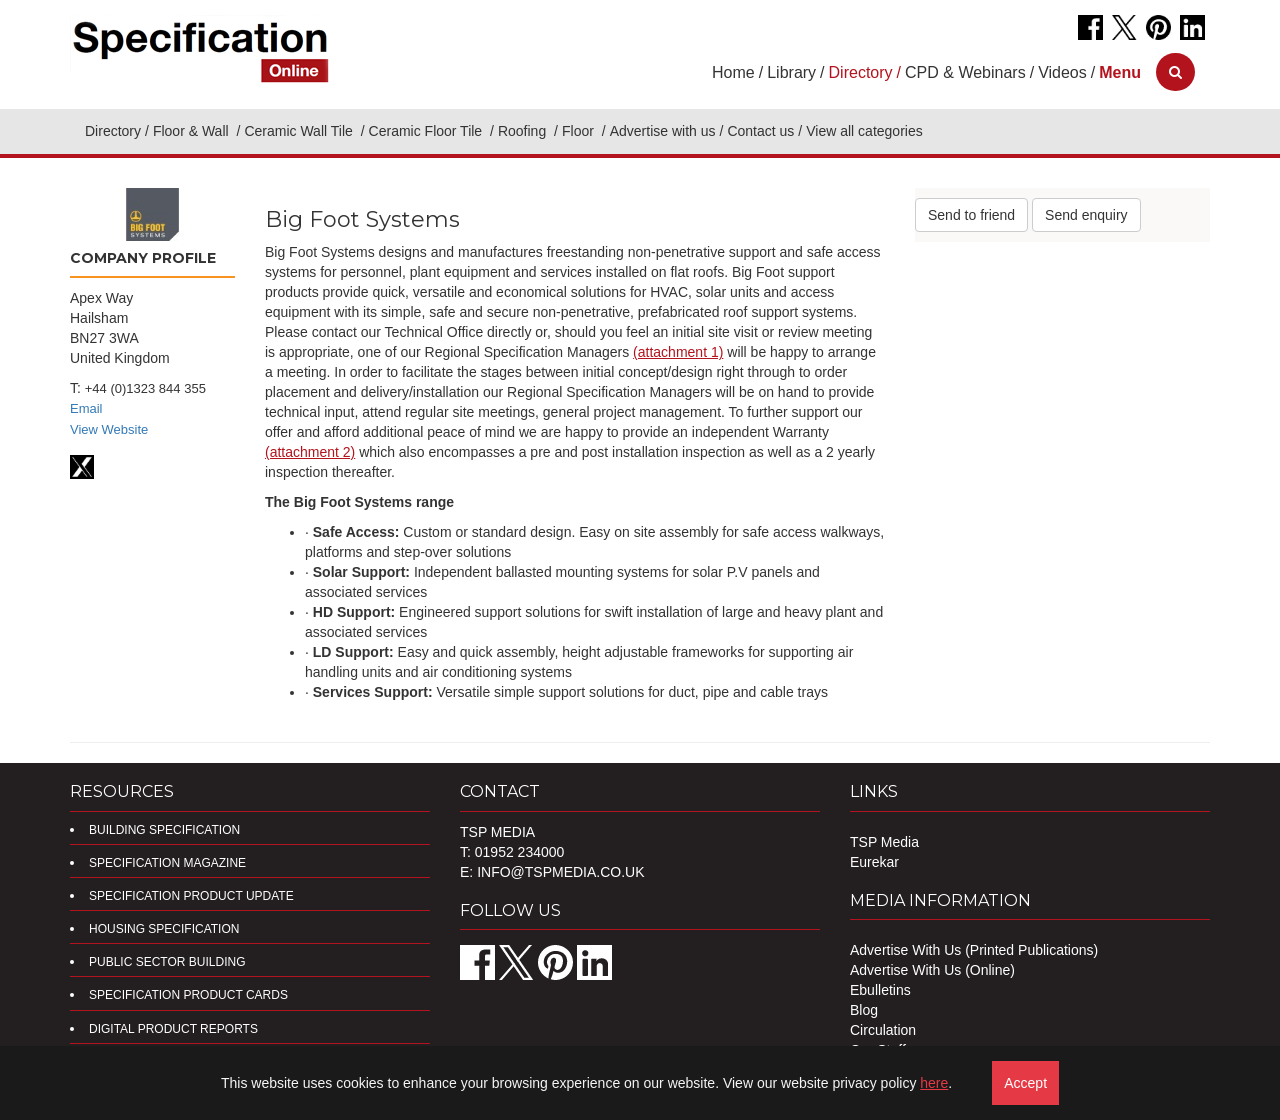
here (934, 1083)
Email (86, 408)
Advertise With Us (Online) (932, 970)
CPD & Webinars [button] (965, 72)
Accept (1025, 1083)
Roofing (524, 131)
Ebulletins (880, 990)
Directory (113, 131)
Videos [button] (1062, 72)
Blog (864, 1010)
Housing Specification (164, 929)
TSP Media (884, 842)
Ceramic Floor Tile (427, 131)
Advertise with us (663, 131)
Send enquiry (1086, 215)
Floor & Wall (193, 131)
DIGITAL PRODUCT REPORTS (173, 1029)
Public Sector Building (167, 962)
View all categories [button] (864, 131)
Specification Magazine (167, 863)
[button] (1120, 72)
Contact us (760, 131)
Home (733, 72)
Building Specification (164, 830)
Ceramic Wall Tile (300, 131)
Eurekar (874, 862)
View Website (109, 429)
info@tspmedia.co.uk (560, 872)
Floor (580, 131)
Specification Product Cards (188, 995)
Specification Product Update (191, 896)
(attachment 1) (678, 352)
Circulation (883, 1030)
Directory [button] (861, 72)
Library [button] (791, 72)
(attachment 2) (310, 452)
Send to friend (971, 215)
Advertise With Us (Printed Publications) (974, 950)
